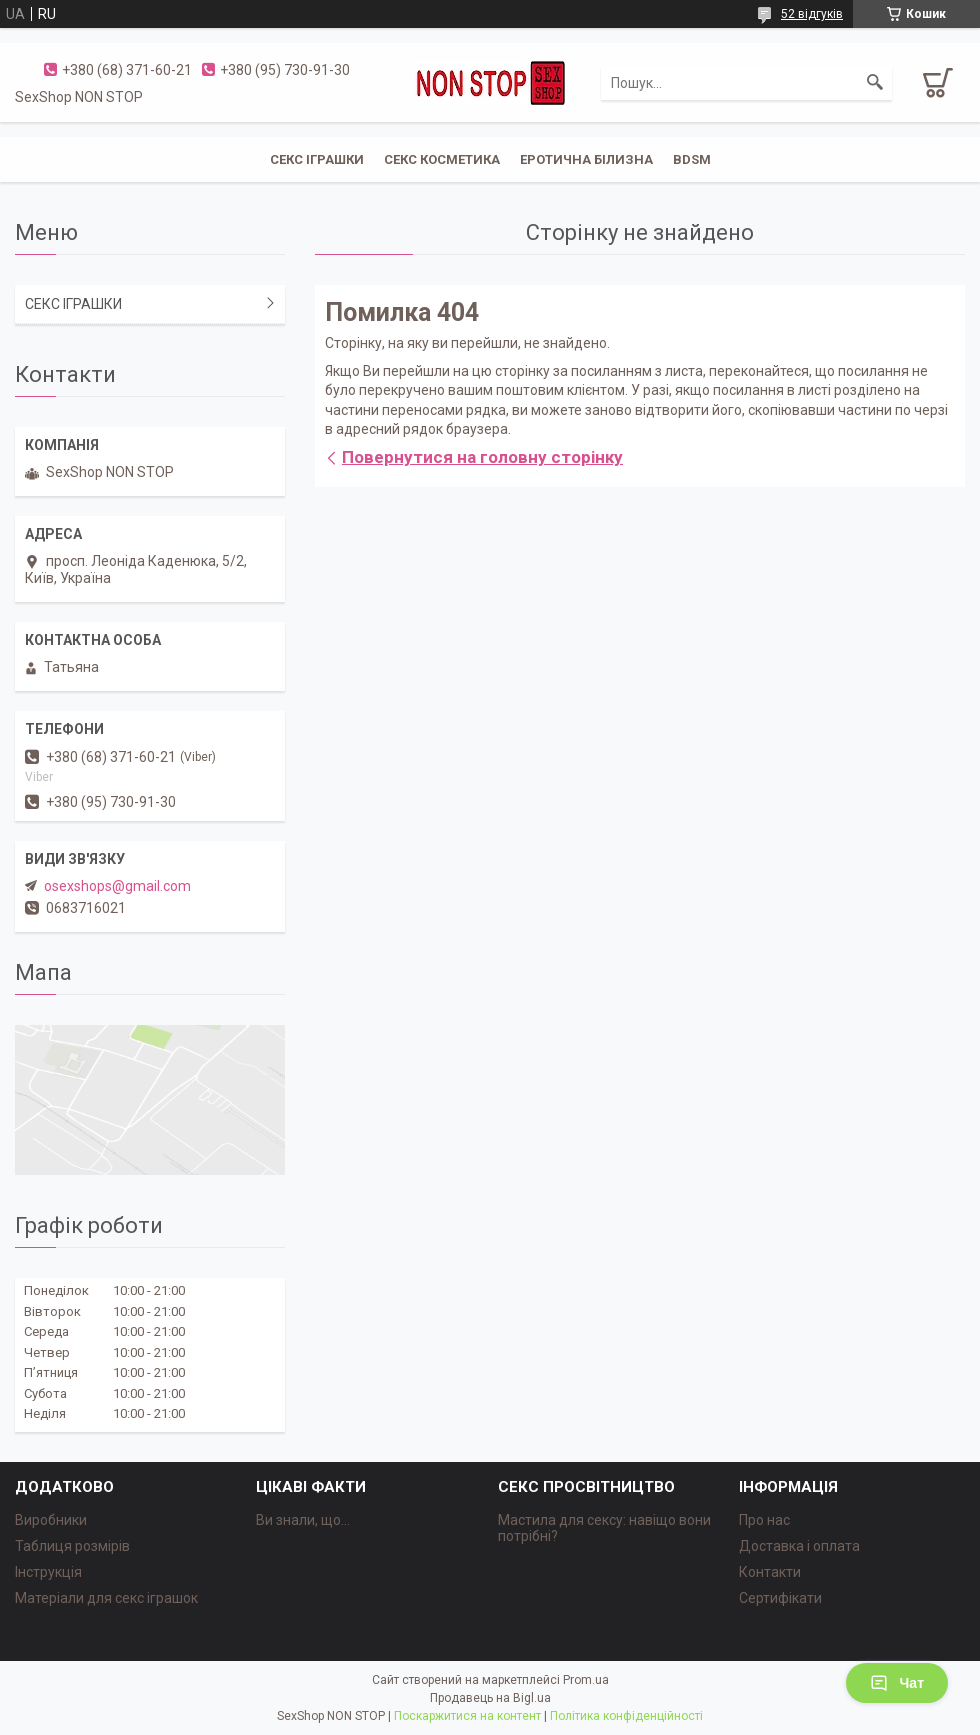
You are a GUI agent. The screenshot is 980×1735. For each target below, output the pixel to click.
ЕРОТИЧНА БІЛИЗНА (586, 159)
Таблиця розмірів (72, 1546)
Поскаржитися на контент (467, 1716)
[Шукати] (875, 83)
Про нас (764, 1520)
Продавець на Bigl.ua (490, 1698)
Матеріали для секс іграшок (106, 1598)
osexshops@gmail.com (117, 886)
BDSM (692, 159)
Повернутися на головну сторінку (482, 457)
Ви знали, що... (303, 1520)
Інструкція (48, 1572)
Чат (897, 1683)
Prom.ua (586, 1680)
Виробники (51, 1520)
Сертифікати (780, 1598)
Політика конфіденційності (626, 1716)
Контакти (770, 1572)
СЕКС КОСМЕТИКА (442, 159)
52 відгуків (812, 14)
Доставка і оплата (799, 1546)
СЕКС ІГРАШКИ (317, 159)
